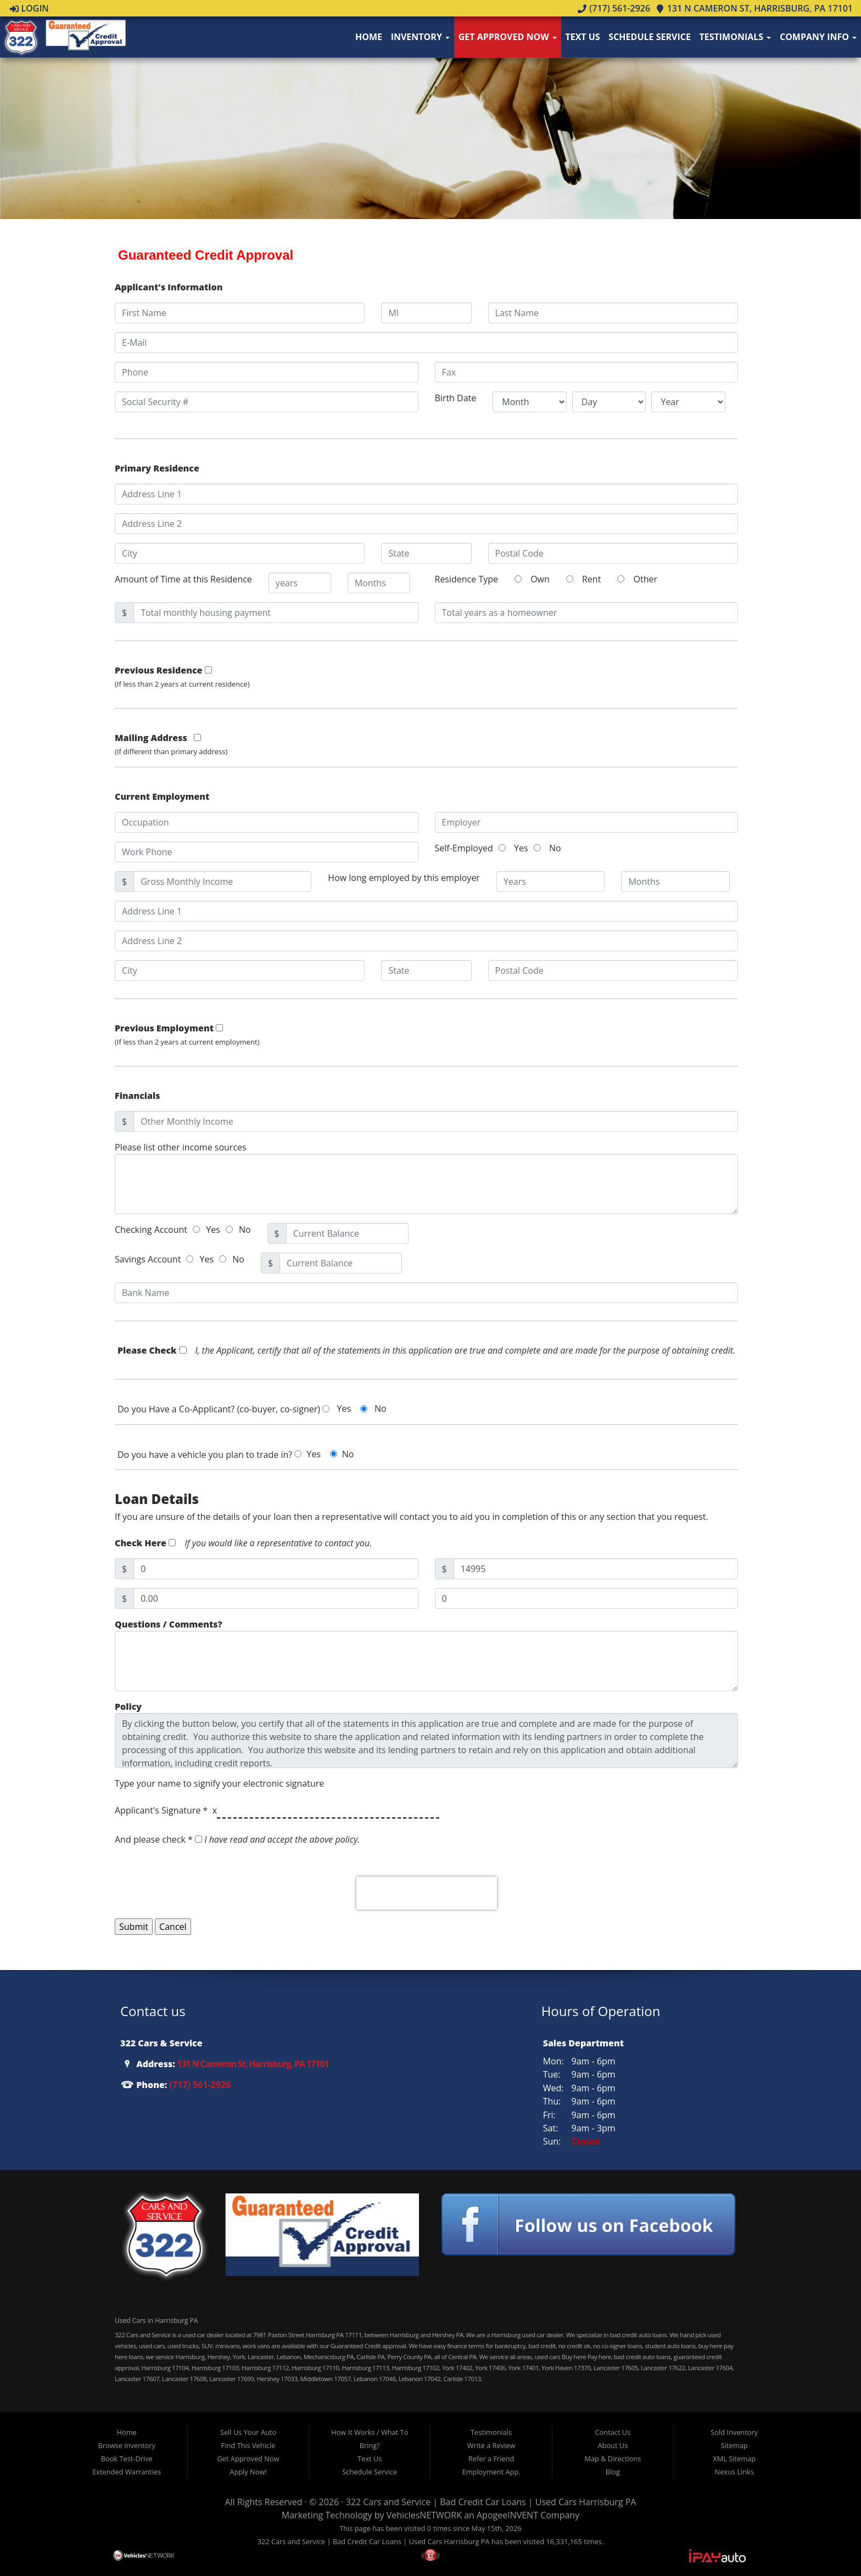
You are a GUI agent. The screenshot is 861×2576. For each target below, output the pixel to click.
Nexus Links (734, 2472)
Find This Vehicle (248, 2445)
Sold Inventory (734, 2432)
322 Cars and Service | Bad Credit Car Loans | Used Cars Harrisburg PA (491, 2502)
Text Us (582, 37)
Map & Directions (612, 2458)
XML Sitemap (734, 2458)
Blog (613, 2472)
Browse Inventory (126, 2445)
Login (29, 8)
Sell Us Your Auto (248, 2432)
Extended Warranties (126, 2472)
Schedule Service (649, 37)
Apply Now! (248, 2472)
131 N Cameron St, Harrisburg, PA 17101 (754, 8)
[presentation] (426, 1893)
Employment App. (491, 2472)
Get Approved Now (508, 37)
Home (368, 37)
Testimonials (735, 37)
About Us (613, 2445)
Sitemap (734, 2445)
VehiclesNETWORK (424, 2515)
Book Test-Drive (127, 2458)
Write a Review (491, 2445)
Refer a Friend (491, 2458)
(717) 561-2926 (614, 8)
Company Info (818, 37)
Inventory (420, 37)
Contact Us (613, 2432)
